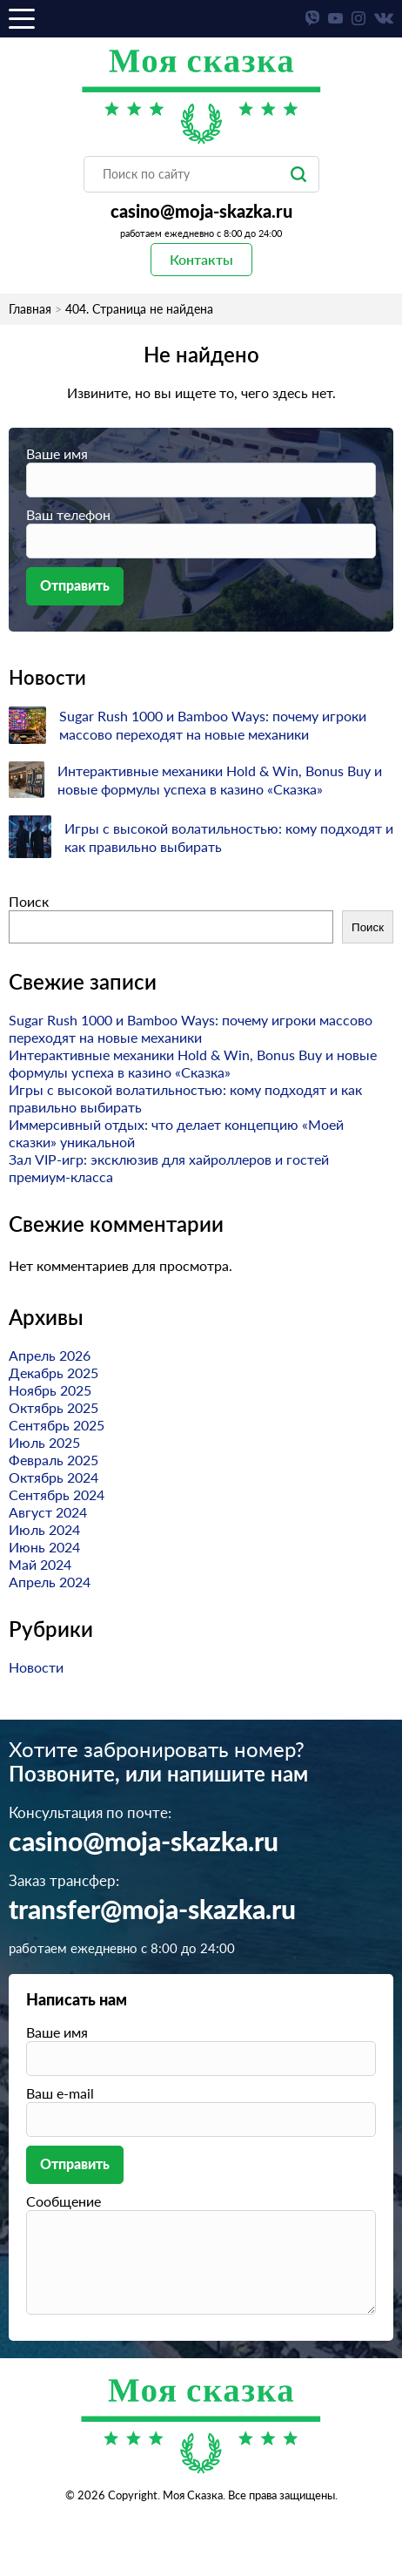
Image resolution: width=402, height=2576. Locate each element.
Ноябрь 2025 (50, 1390)
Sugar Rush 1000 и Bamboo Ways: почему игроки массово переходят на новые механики (190, 1028)
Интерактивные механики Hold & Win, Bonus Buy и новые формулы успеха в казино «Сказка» (193, 1063)
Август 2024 (48, 1512)
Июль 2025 (44, 1442)
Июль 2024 (44, 1529)
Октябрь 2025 (53, 1407)
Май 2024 (40, 1564)
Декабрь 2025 (53, 1372)
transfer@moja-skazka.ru (152, 1911)
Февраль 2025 (53, 1459)
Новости (36, 1667)
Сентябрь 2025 (56, 1424)
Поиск (29, 901)
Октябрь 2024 (53, 1477)
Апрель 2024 (49, 1581)
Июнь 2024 (44, 1546)
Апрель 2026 (49, 1355)
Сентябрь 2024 (56, 1494)
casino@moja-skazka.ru (201, 212)
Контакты (201, 259)
